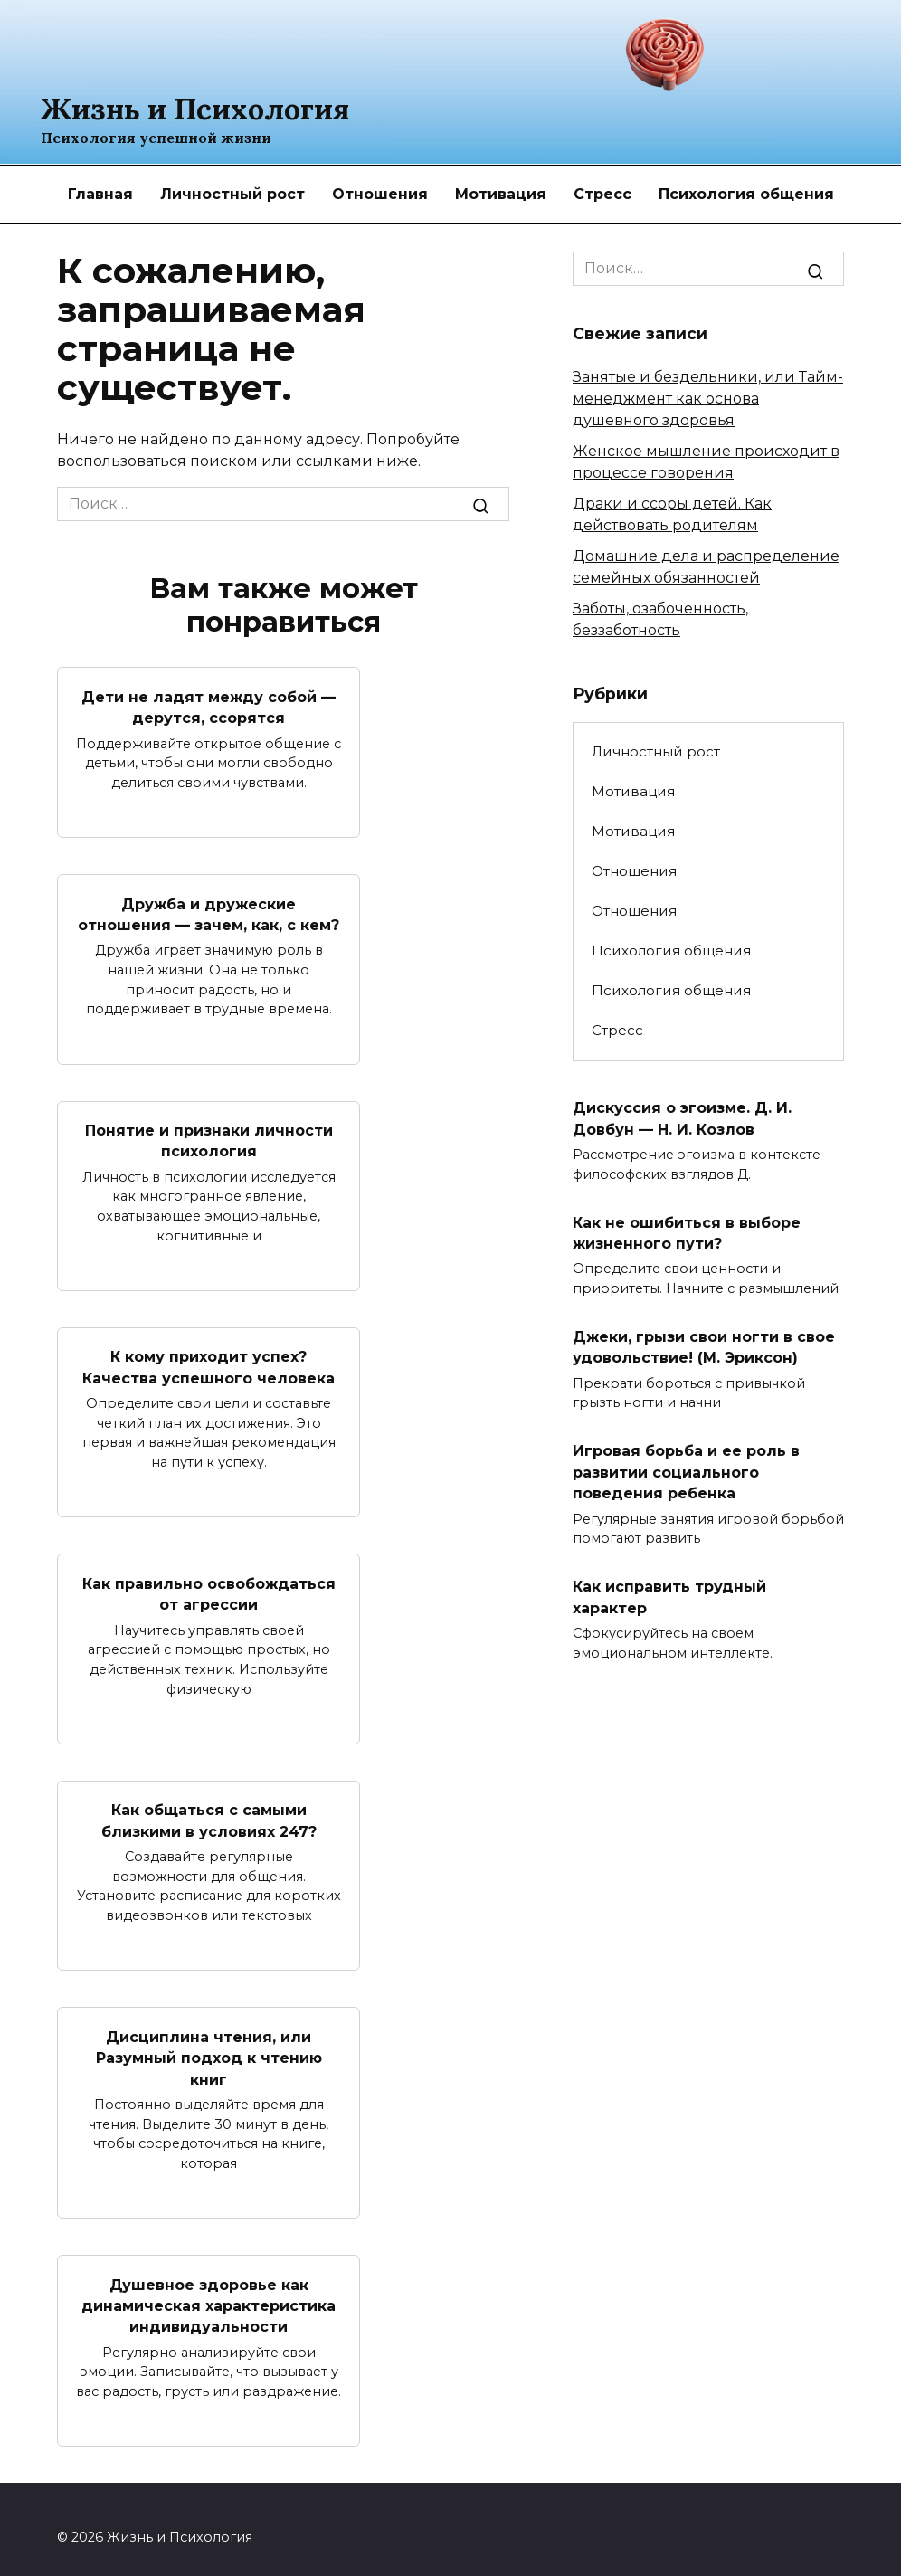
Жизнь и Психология (195, 109)
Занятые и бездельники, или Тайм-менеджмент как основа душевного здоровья (708, 398)
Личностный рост (232, 194)
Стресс (602, 194)
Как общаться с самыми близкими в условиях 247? (209, 1810)
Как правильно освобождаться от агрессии (209, 1584)
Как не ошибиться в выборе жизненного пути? (687, 1229)
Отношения (380, 194)
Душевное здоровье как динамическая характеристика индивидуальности (208, 2290)
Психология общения (746, 194)
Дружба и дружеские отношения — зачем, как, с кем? (208, 910)
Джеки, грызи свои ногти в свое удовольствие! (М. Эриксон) (704, 1342)
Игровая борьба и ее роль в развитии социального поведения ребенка (686, 1465)
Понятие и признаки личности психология (209, 1136)
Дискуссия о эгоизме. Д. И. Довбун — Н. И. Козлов (682, 1117)
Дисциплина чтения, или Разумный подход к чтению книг (209, 2045)
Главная (100, 194)
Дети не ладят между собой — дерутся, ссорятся (208, 705)
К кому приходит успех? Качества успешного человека (208, 1360)
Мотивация (500, 194)
